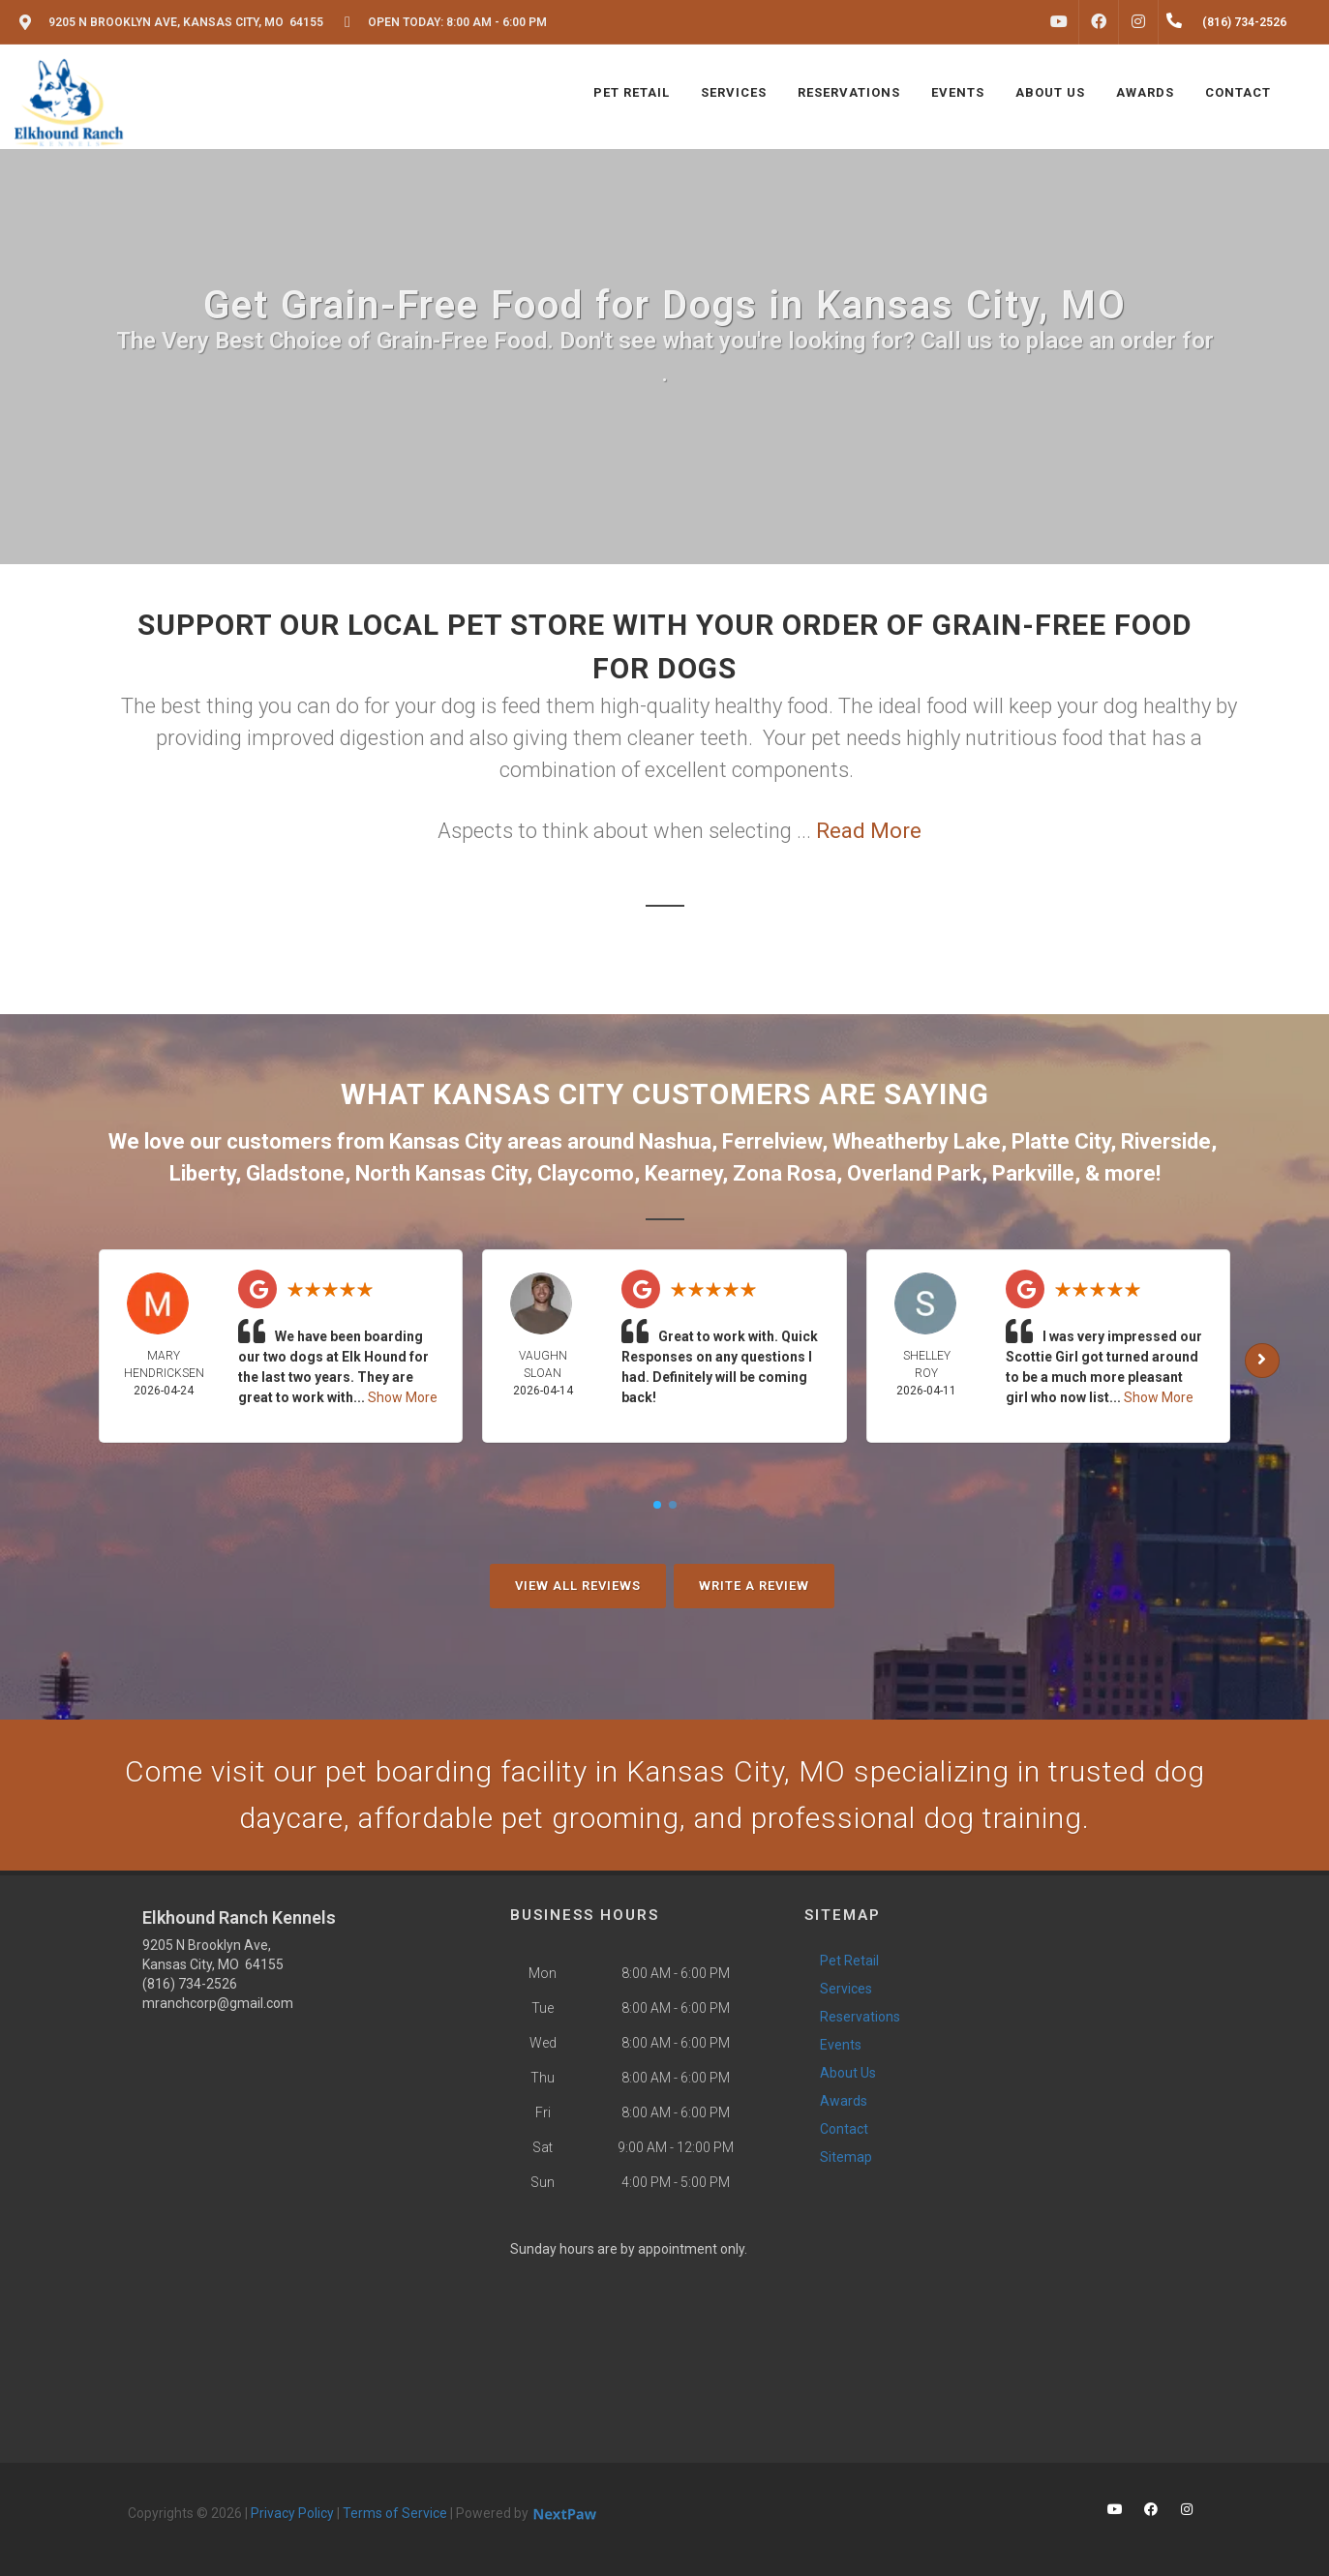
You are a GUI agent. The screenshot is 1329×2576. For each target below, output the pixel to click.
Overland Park (914, 1173)
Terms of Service (395, 2513)
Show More (403, 1397)
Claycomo (585, 1173)
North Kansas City (441, 1173)
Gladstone (295, 1173)
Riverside (1166, 1141)
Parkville (1033, 1173)
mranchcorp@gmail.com (217, 2003)
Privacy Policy (292, 2513)
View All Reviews (578, 1585)
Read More (868, 831)
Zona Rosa (784, 1173)
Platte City (1061, 1141)
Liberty (202, 1173)
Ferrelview (772, 1141)
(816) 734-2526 (189, 1984)
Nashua (675, 1141)
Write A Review (754, 1585)
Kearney (683, 1173)
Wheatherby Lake (916, 1141)
